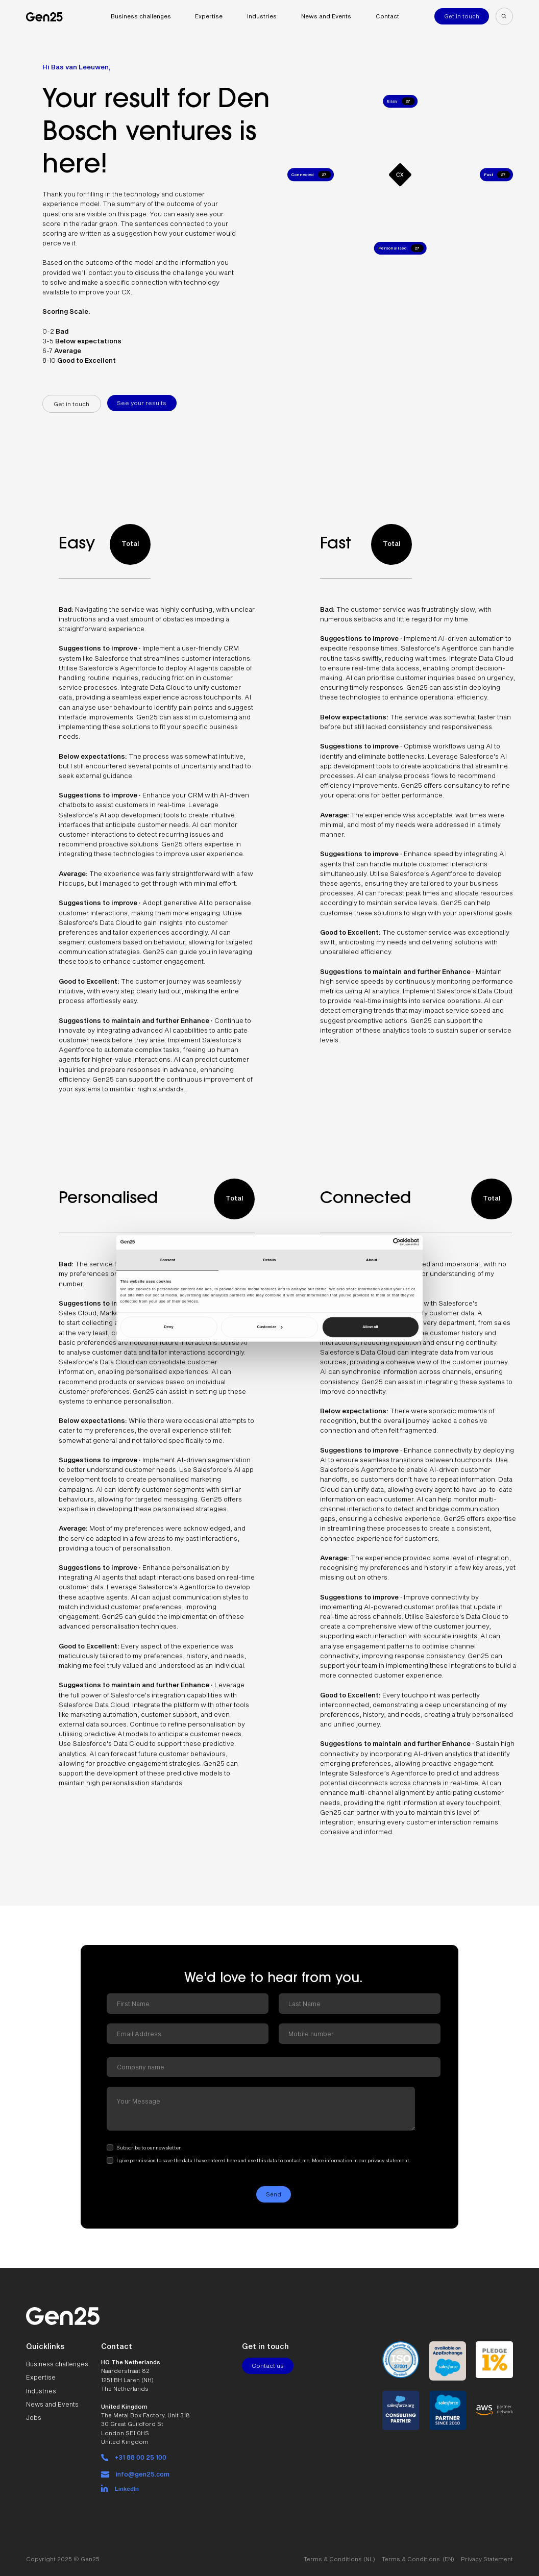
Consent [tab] (168, 1260)
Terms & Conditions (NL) (339, 2553)
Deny (168, 1326)
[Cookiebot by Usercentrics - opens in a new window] (374, 1242)
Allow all (370, 1326)
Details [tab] (269, 1260)
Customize (269, 1326)
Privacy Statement (487, 2553)
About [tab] (371, 1260)
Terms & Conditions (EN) (418, 2553)
